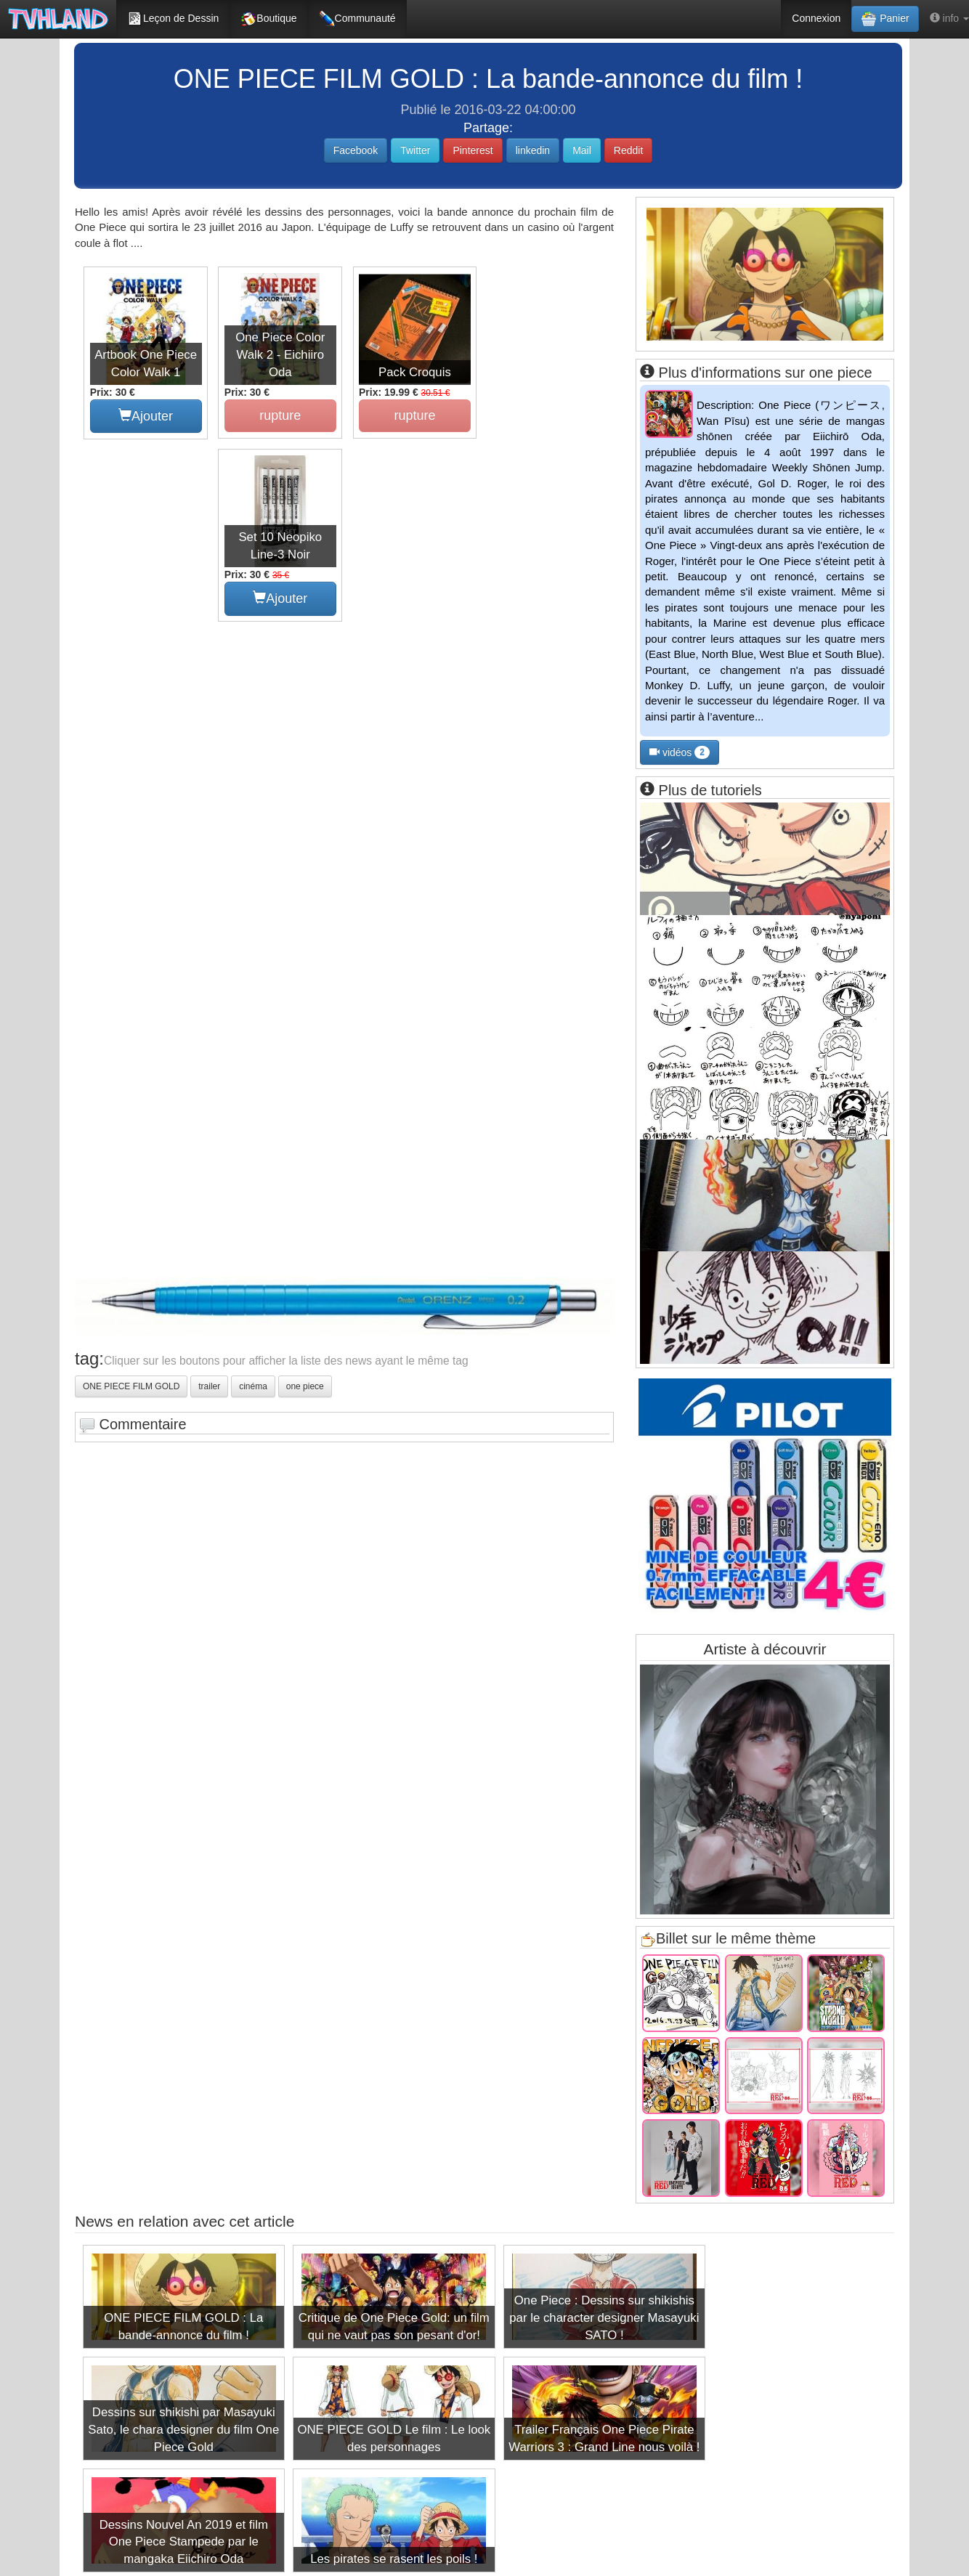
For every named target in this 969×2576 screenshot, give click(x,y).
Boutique (268, 19)
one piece (305, 1203)
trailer (209, 1203)
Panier (885, 19)
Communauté (357, 19)
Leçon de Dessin (173, 19)
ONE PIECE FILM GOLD (131, 1203)
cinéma (253, 1203)
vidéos (679, 752)
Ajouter (145, 413)
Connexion (816, 18)
